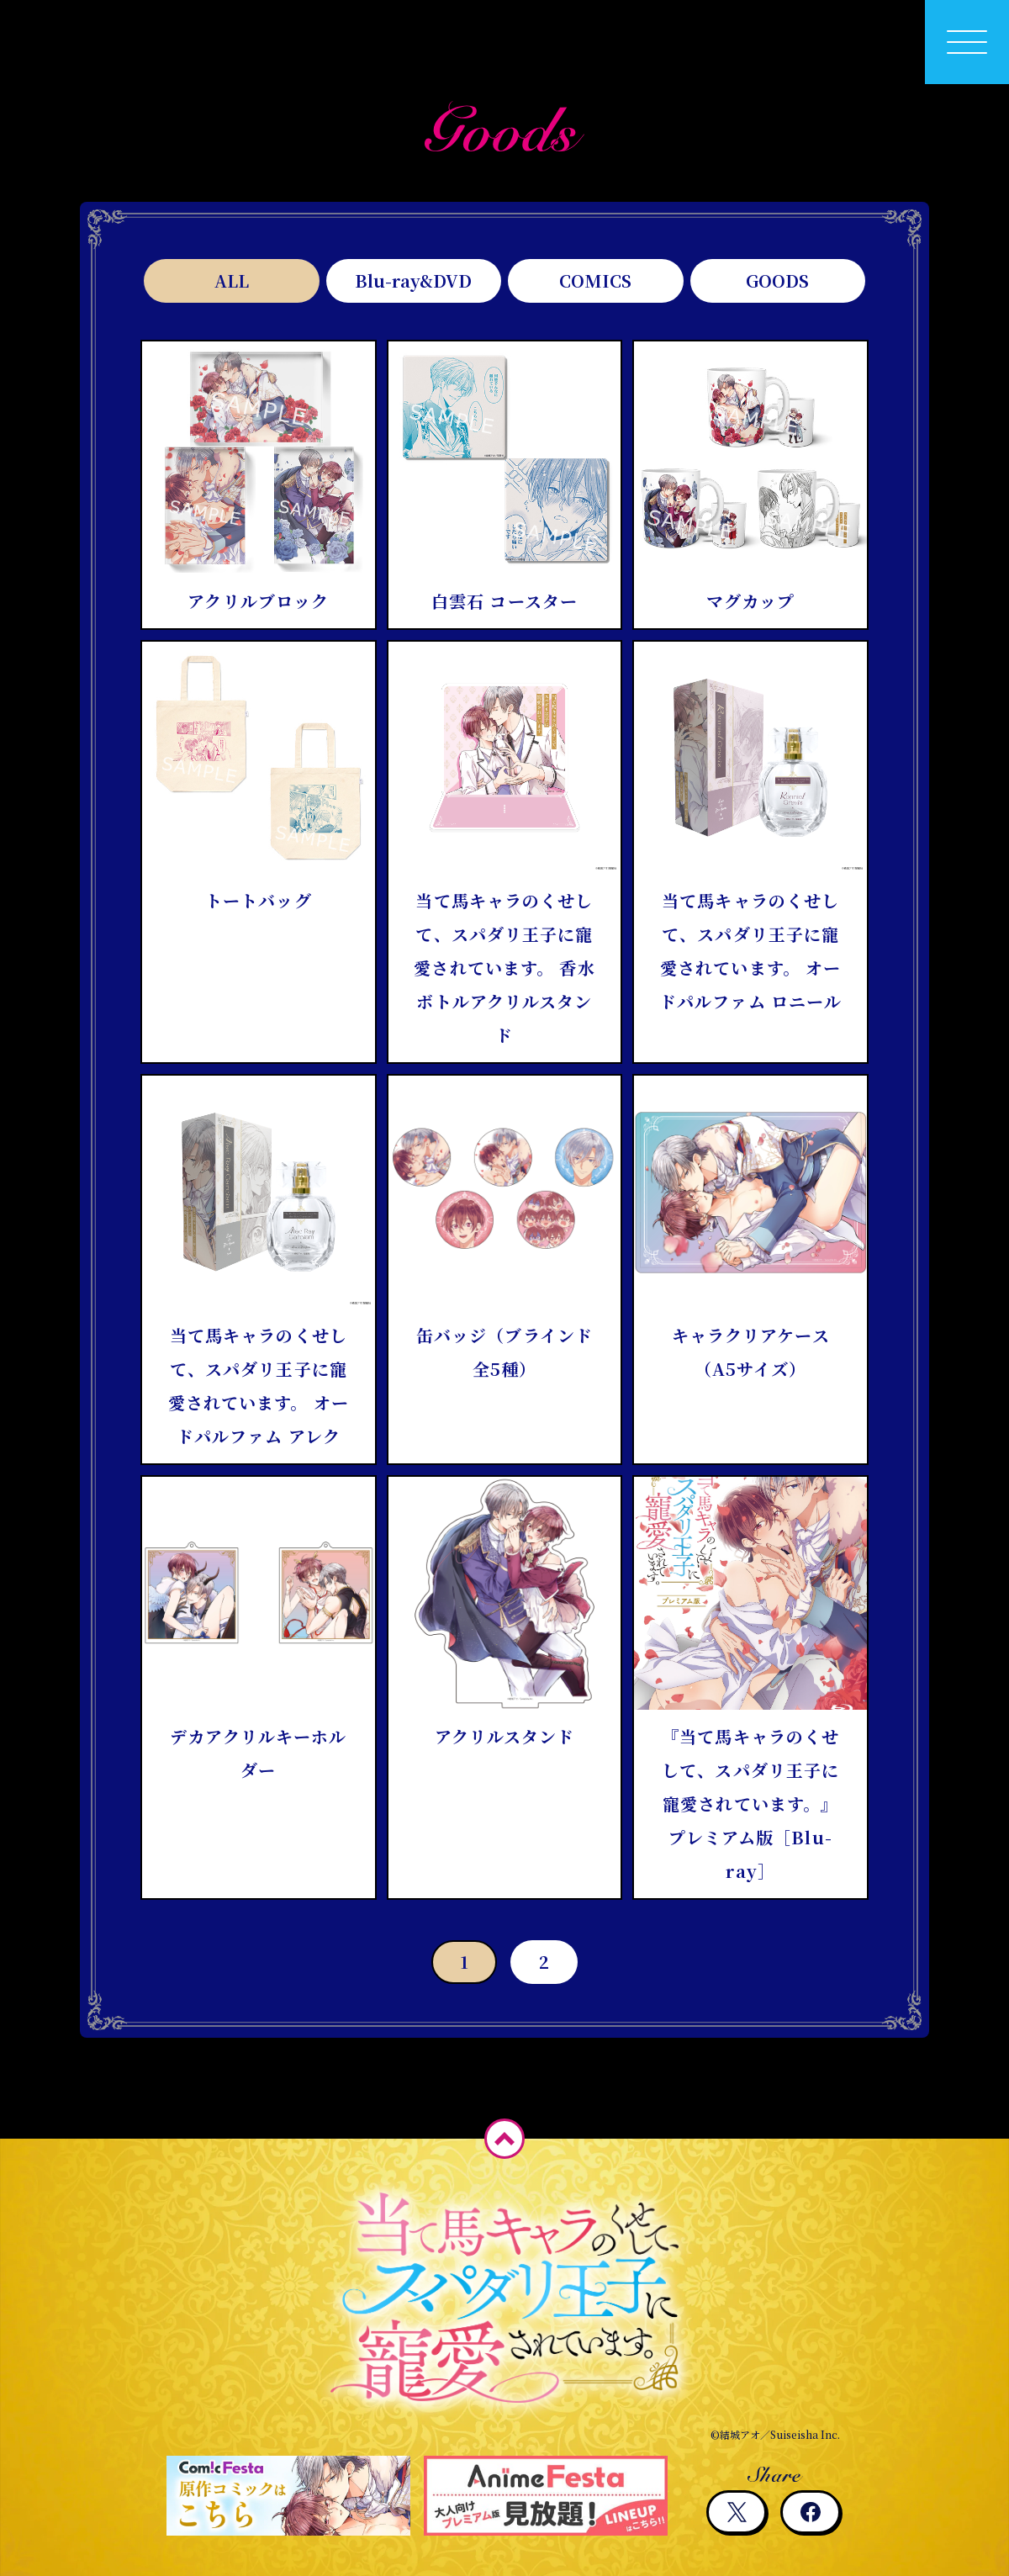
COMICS (595, 280)
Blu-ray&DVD (413, 280)
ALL (231, 280)
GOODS (777, 280)
